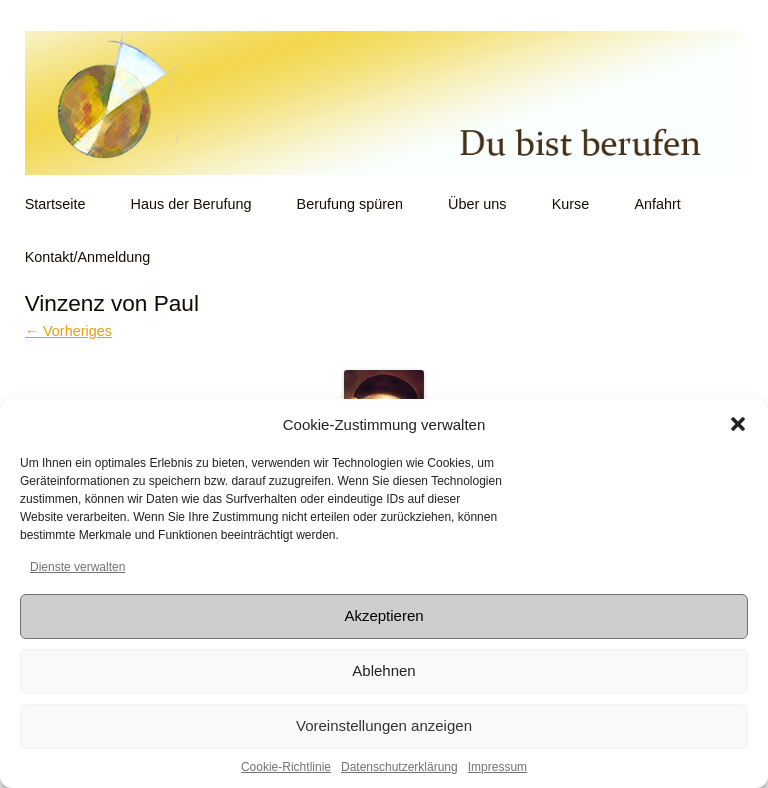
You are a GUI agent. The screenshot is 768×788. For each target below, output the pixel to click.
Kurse (571, 204)
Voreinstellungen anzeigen (384, 725)
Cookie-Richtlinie (286, 767)
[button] (738, 424)
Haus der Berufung (191, 204)
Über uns (477, 204)
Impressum (497, 767)
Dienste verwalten (77, 567)
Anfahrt (657, 204)
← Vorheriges (68, 331)
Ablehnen (383, 670)
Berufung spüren (350, 204)
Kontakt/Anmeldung (88, 257)
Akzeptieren (383, 615)
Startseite (55, 204)
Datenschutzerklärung (399, 767)
